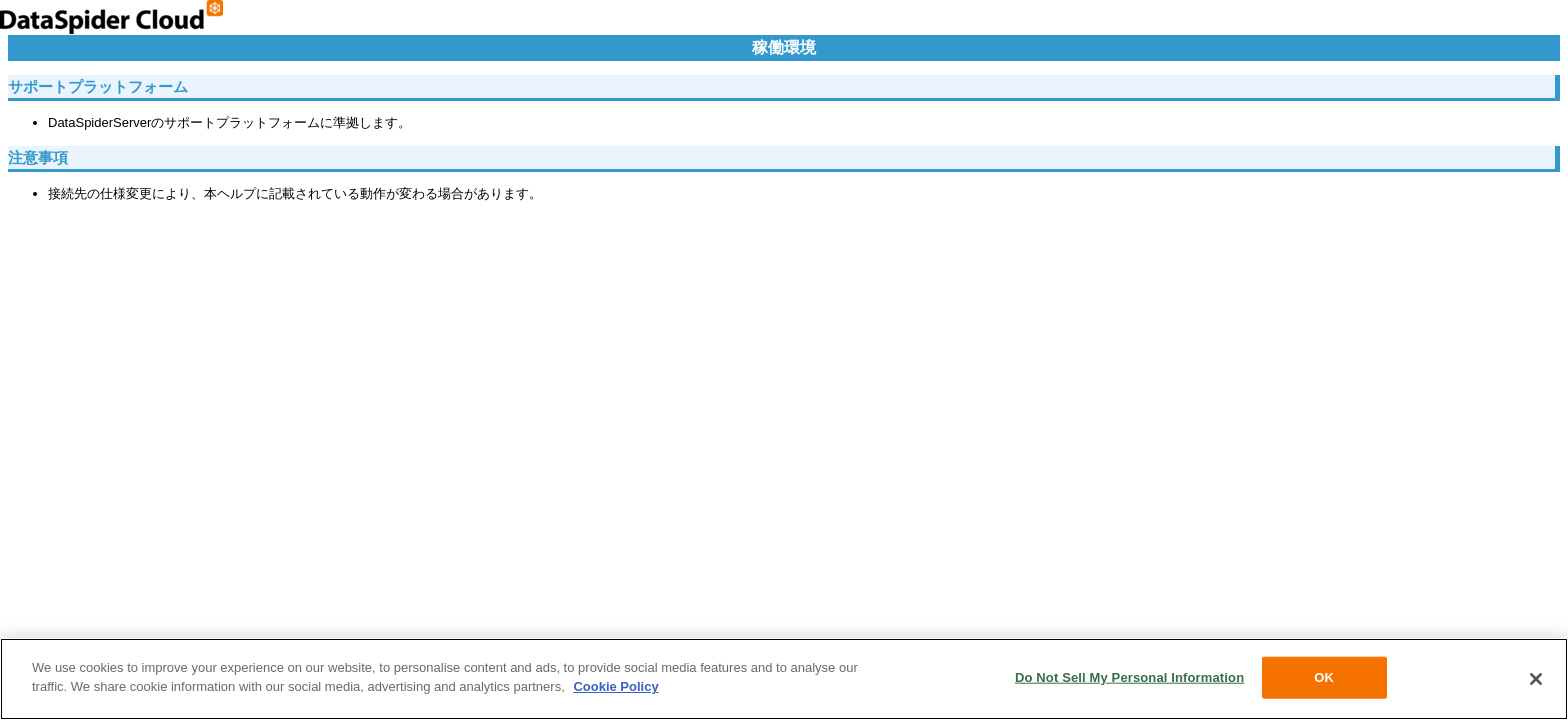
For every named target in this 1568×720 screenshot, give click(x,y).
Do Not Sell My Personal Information (1129, 677)
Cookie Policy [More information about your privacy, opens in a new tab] (615, 686)
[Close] (1536, 679)
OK (1324, 677)
